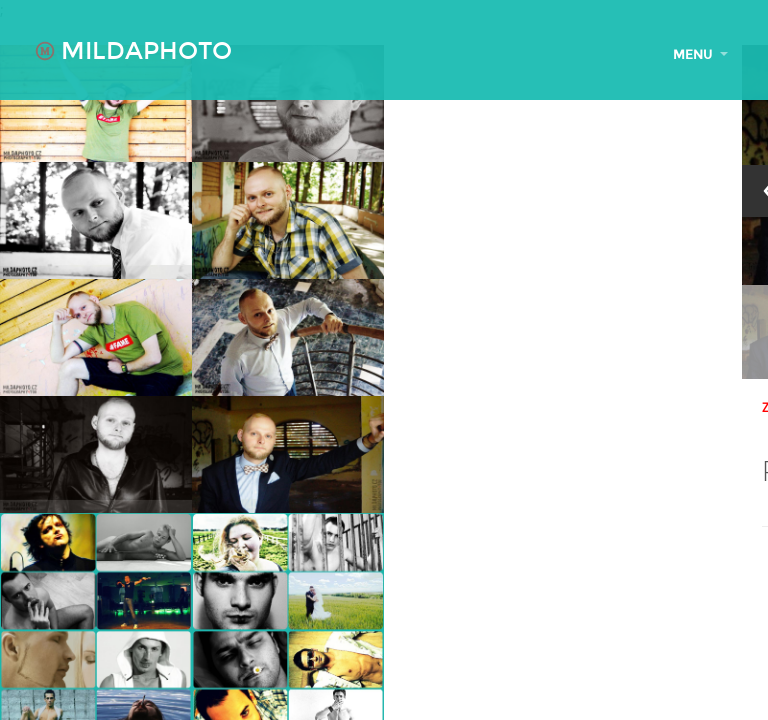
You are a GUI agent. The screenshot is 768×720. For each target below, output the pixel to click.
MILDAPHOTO (133, 51)
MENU (700, 55)
